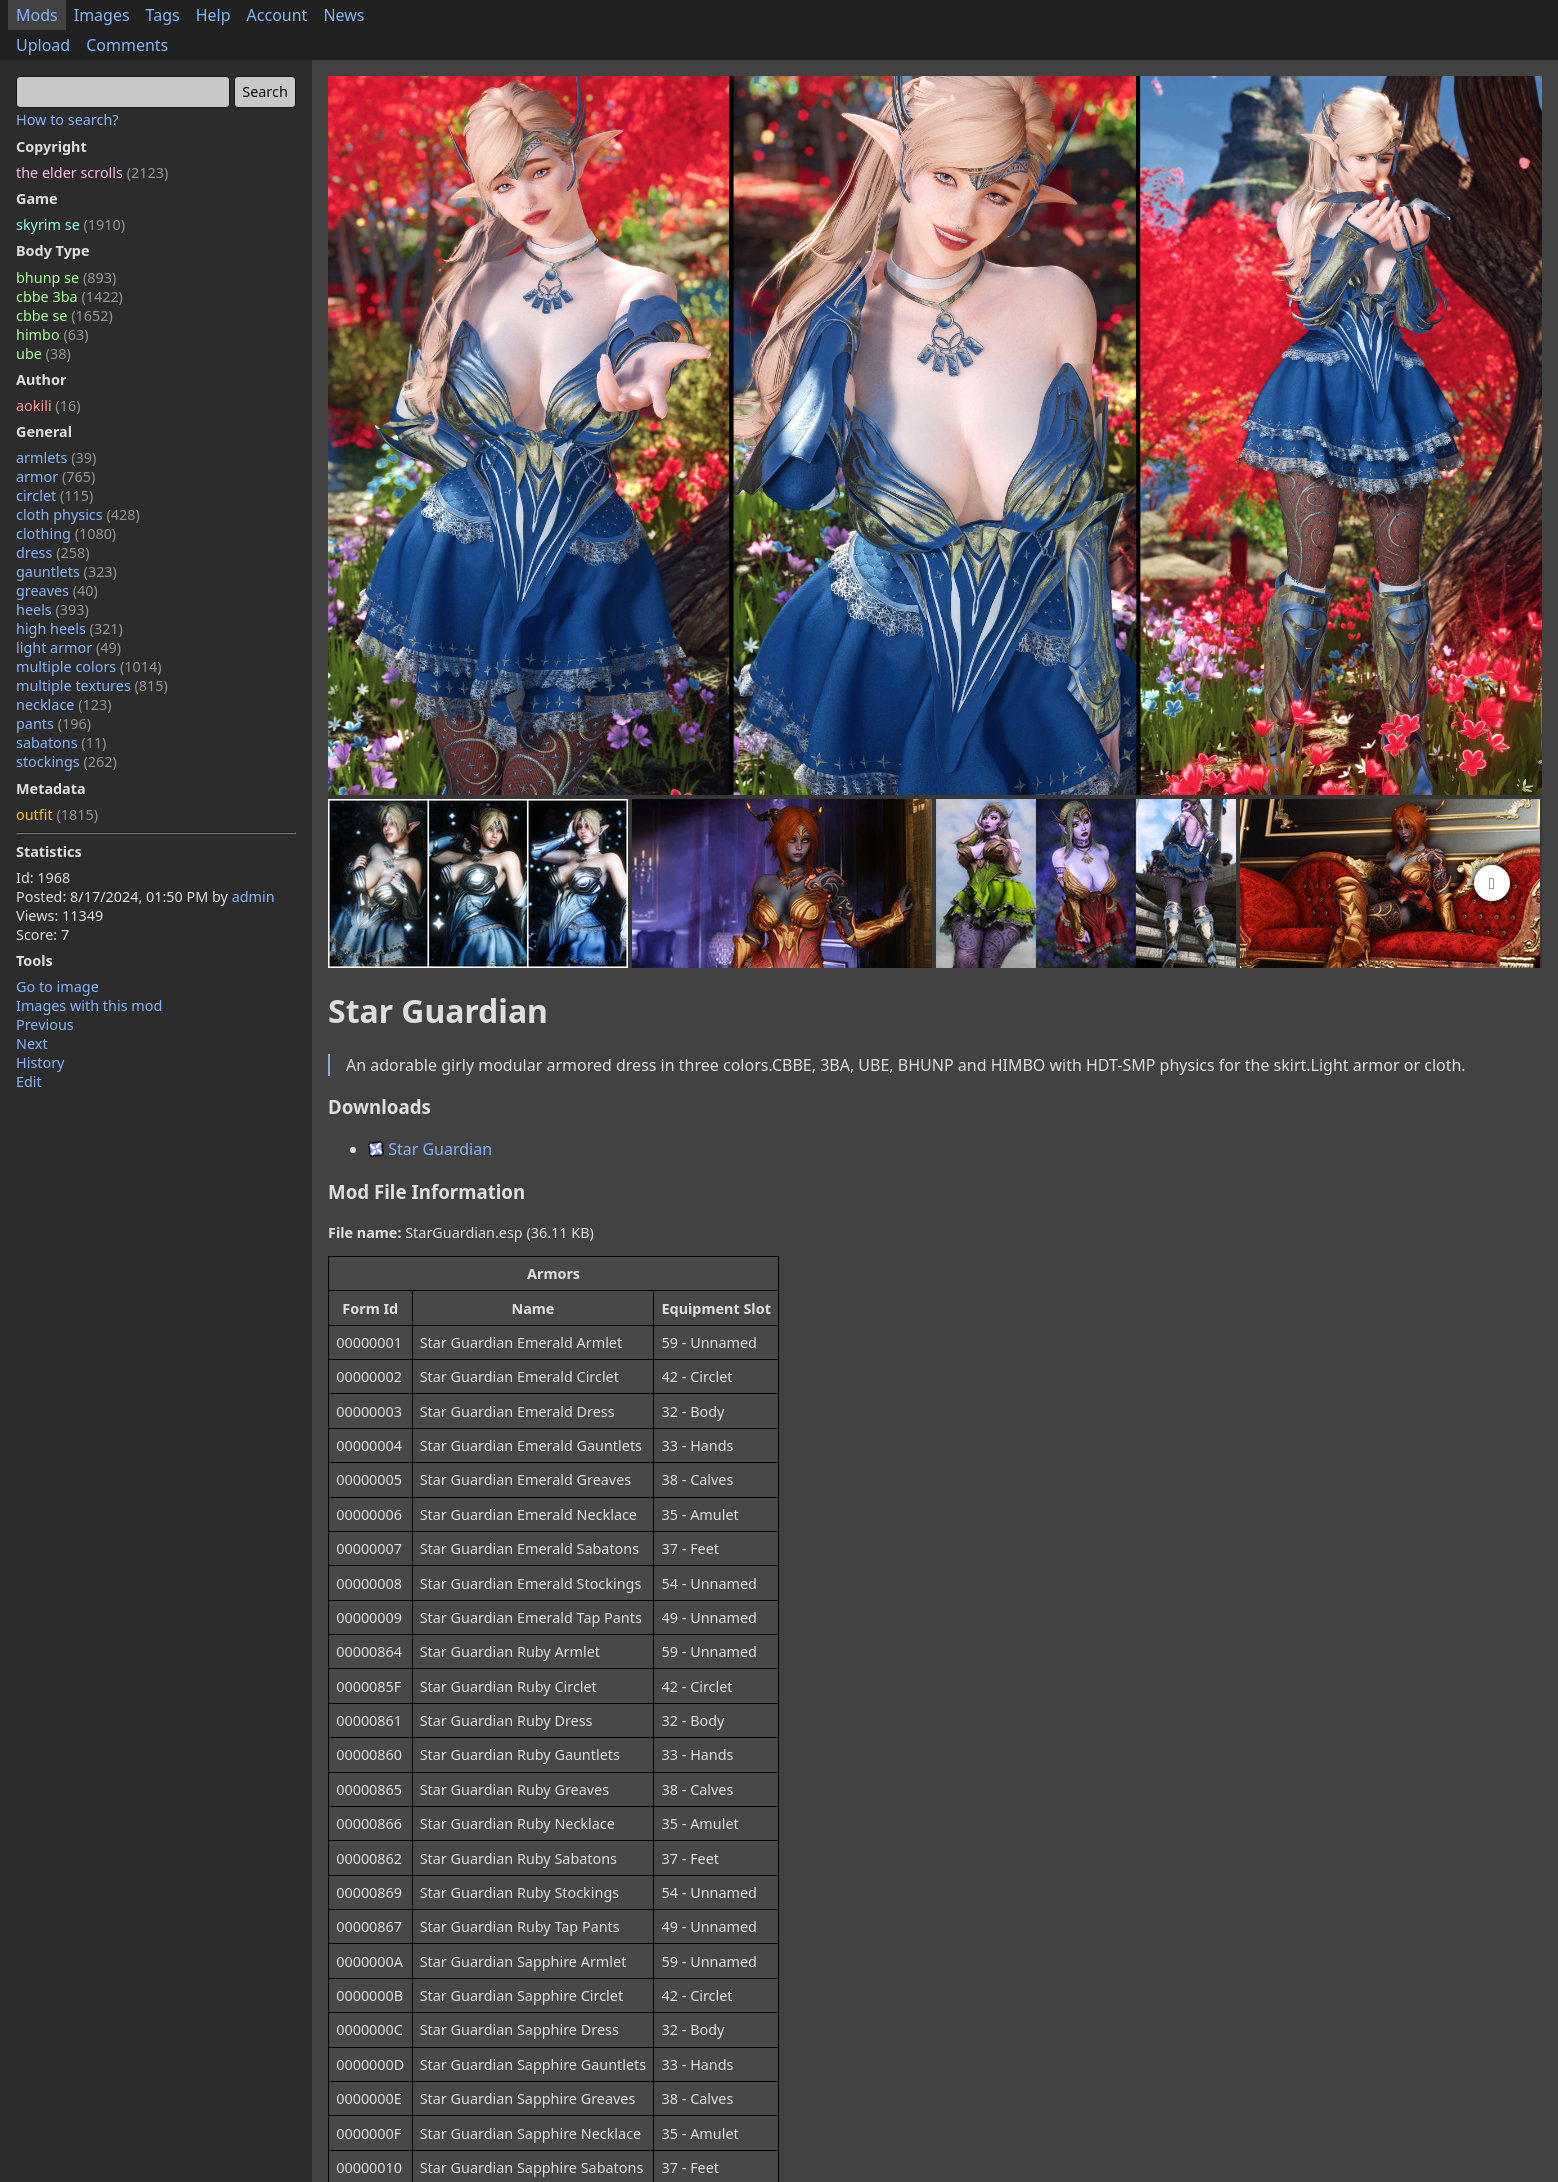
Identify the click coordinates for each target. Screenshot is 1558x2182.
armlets (56, 457)
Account (277, 15)
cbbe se (64, 315)
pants (53, 723)
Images (102, 15)
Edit (29, 1081)
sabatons (61, 742)
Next (32, 1043)
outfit (57, 814)
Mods (37, 15)
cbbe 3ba (69, 296)
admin (253, 896)
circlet (54, 495)
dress (53, 552)
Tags (163, 15)
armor (55, 476)
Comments (127, 45)
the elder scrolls (92, 172)
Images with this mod (89, 1005)
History (40, 1062)
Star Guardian (430, 1149)
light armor (68, 647)
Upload (43, 45)
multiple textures (92, 685)
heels (52, 609)
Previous (45, 1024)
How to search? (67, 119)
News (343, 15)
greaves (57, 590)
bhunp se (66, 277)
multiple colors (89, 666)
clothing (66, 533)
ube (43, 353)
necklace (64, 704)
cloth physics (78, 514)
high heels (69, 628)
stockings (66, 761)
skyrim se (70, 224)
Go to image (57, 986)
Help (213, 15)
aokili (48, 405)
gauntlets (66, 571)
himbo (52, 334)
